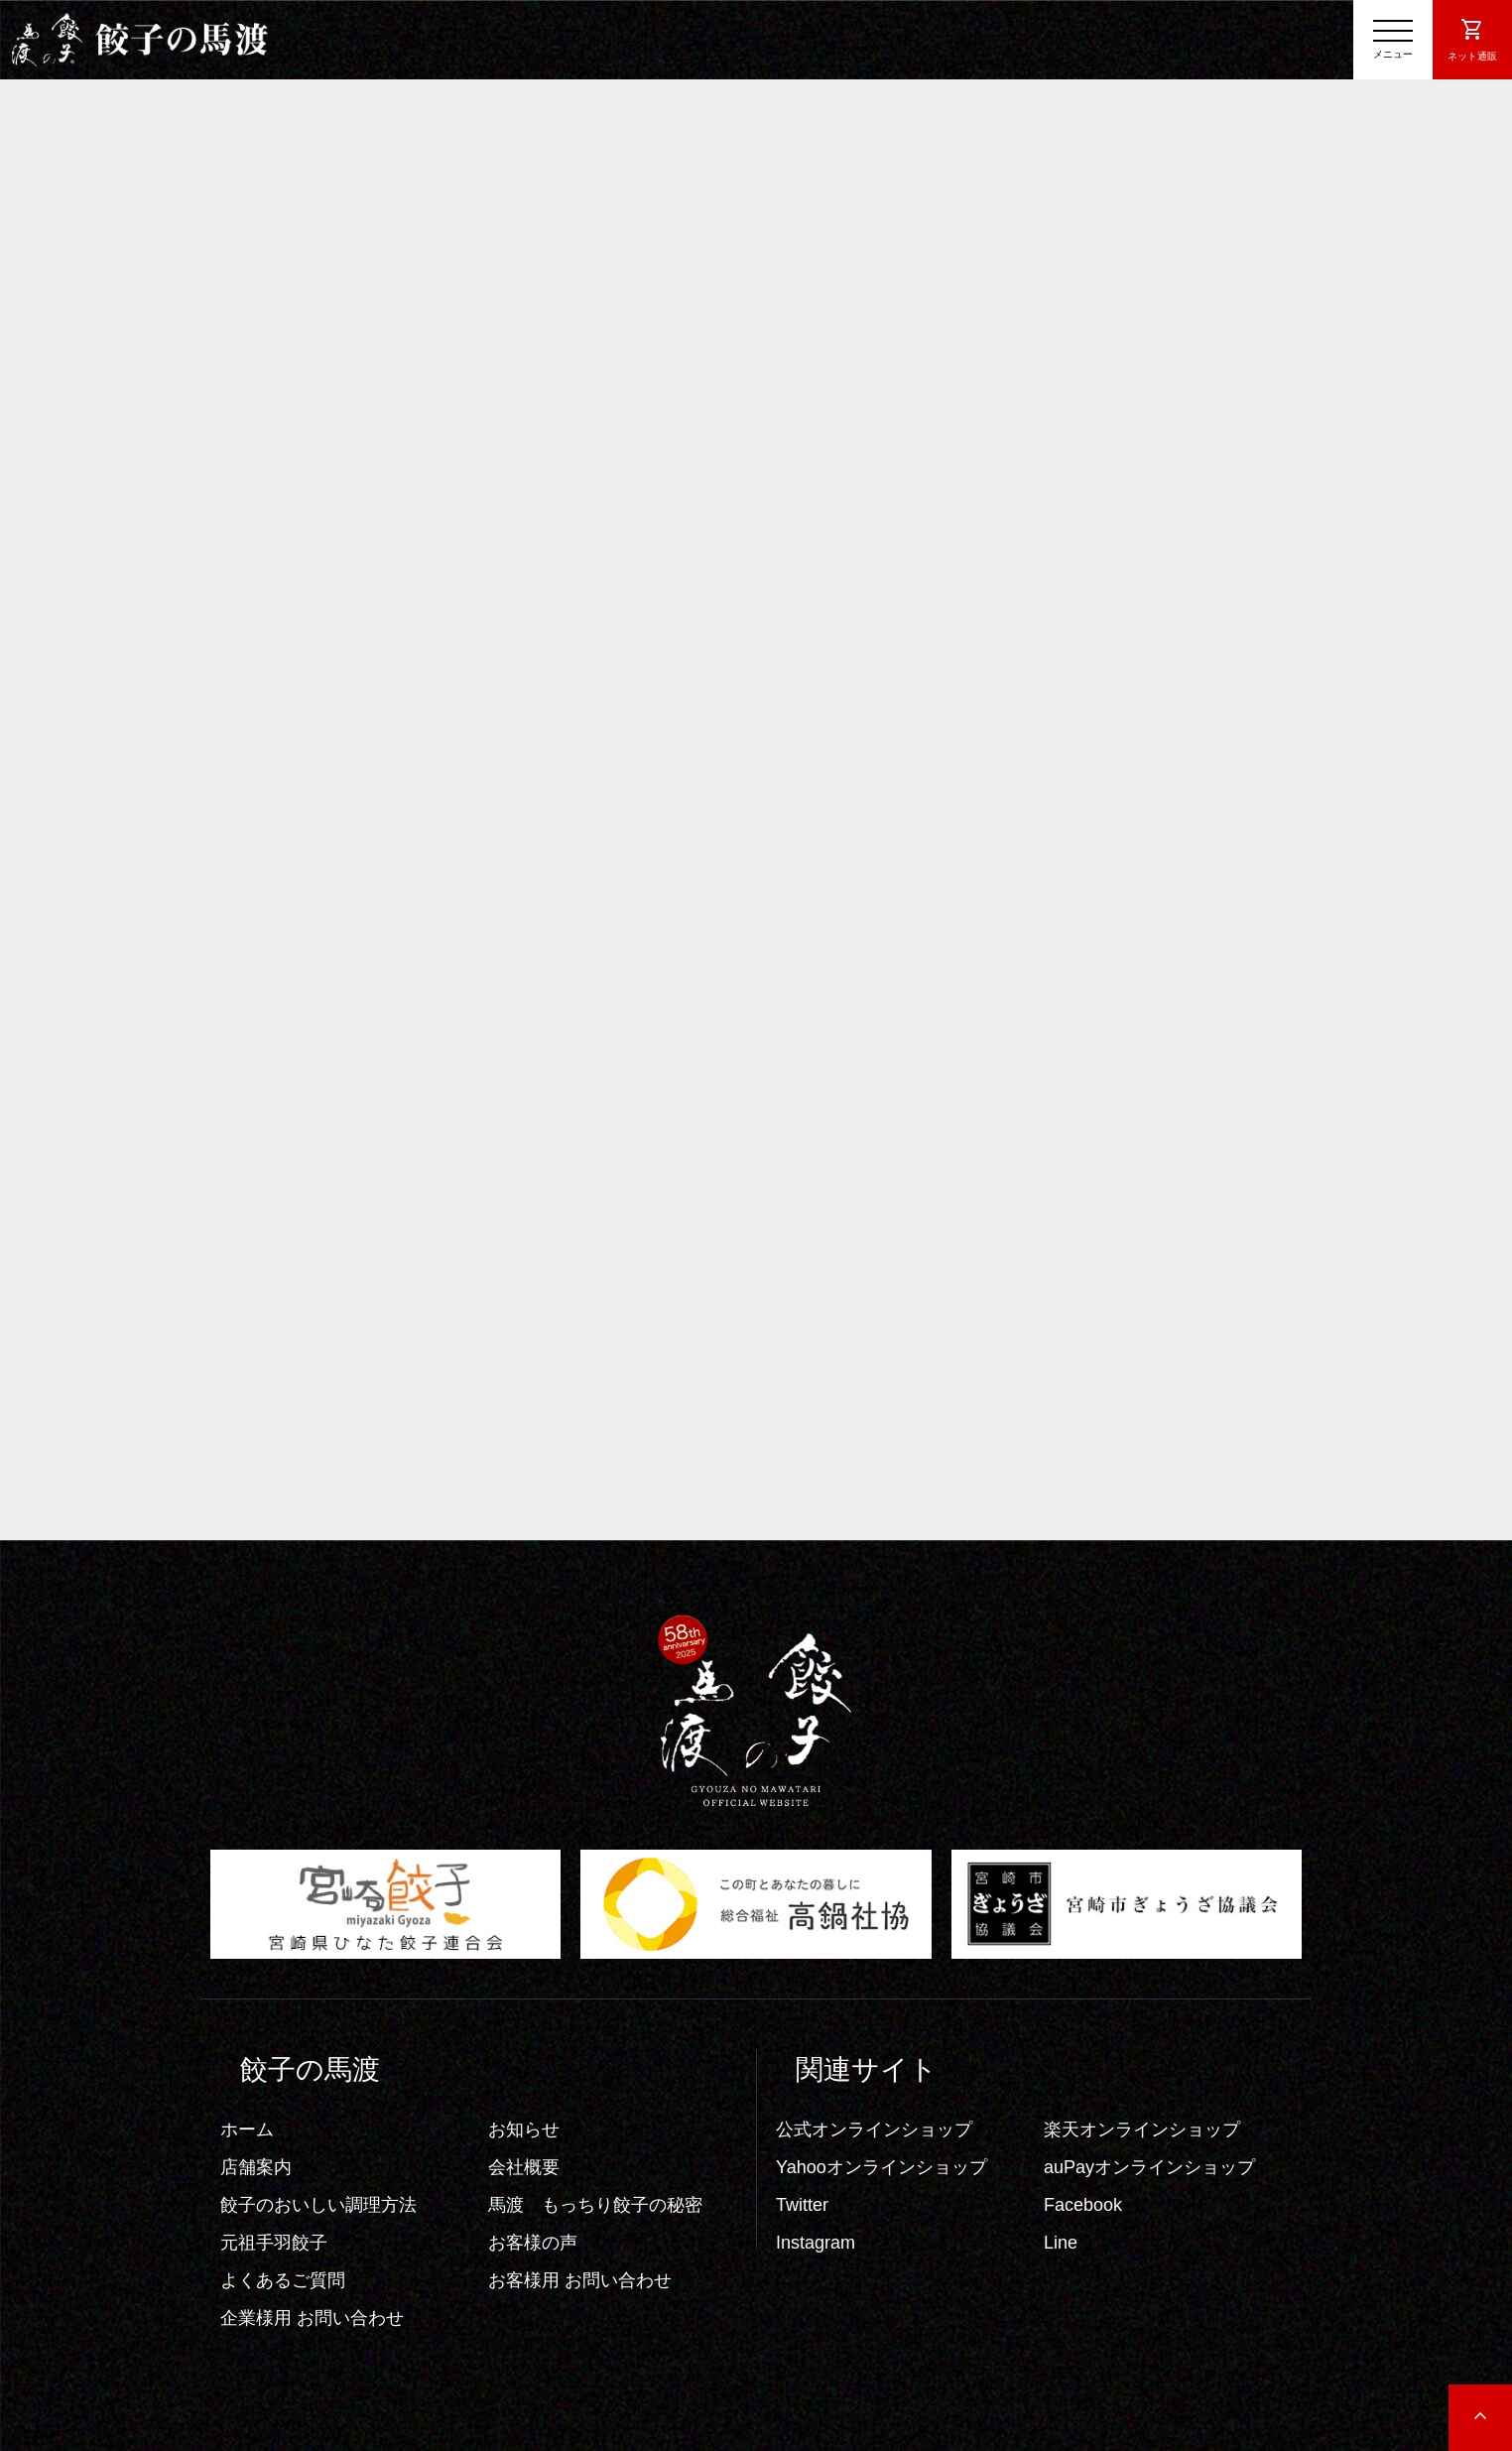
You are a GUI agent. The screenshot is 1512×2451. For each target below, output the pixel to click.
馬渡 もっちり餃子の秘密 (595, 2205)
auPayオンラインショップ (1149, 2167)
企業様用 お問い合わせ (312, 2318)
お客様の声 (532, 2243)
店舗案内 (256, 2167)
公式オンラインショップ (874, 2129)
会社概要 (524, 2167)
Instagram (815, 2243)
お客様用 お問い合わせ (580, 2280)
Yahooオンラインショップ (881, 2167)
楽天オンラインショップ (1142, 2129)
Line (1060, 2243)
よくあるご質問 (282, 2280)
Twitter (802, 2205)
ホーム (247, 2129)
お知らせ (524, 2129)
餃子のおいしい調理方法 (318, 2205)
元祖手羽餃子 (273, 2243)
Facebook (1083, 2205)
